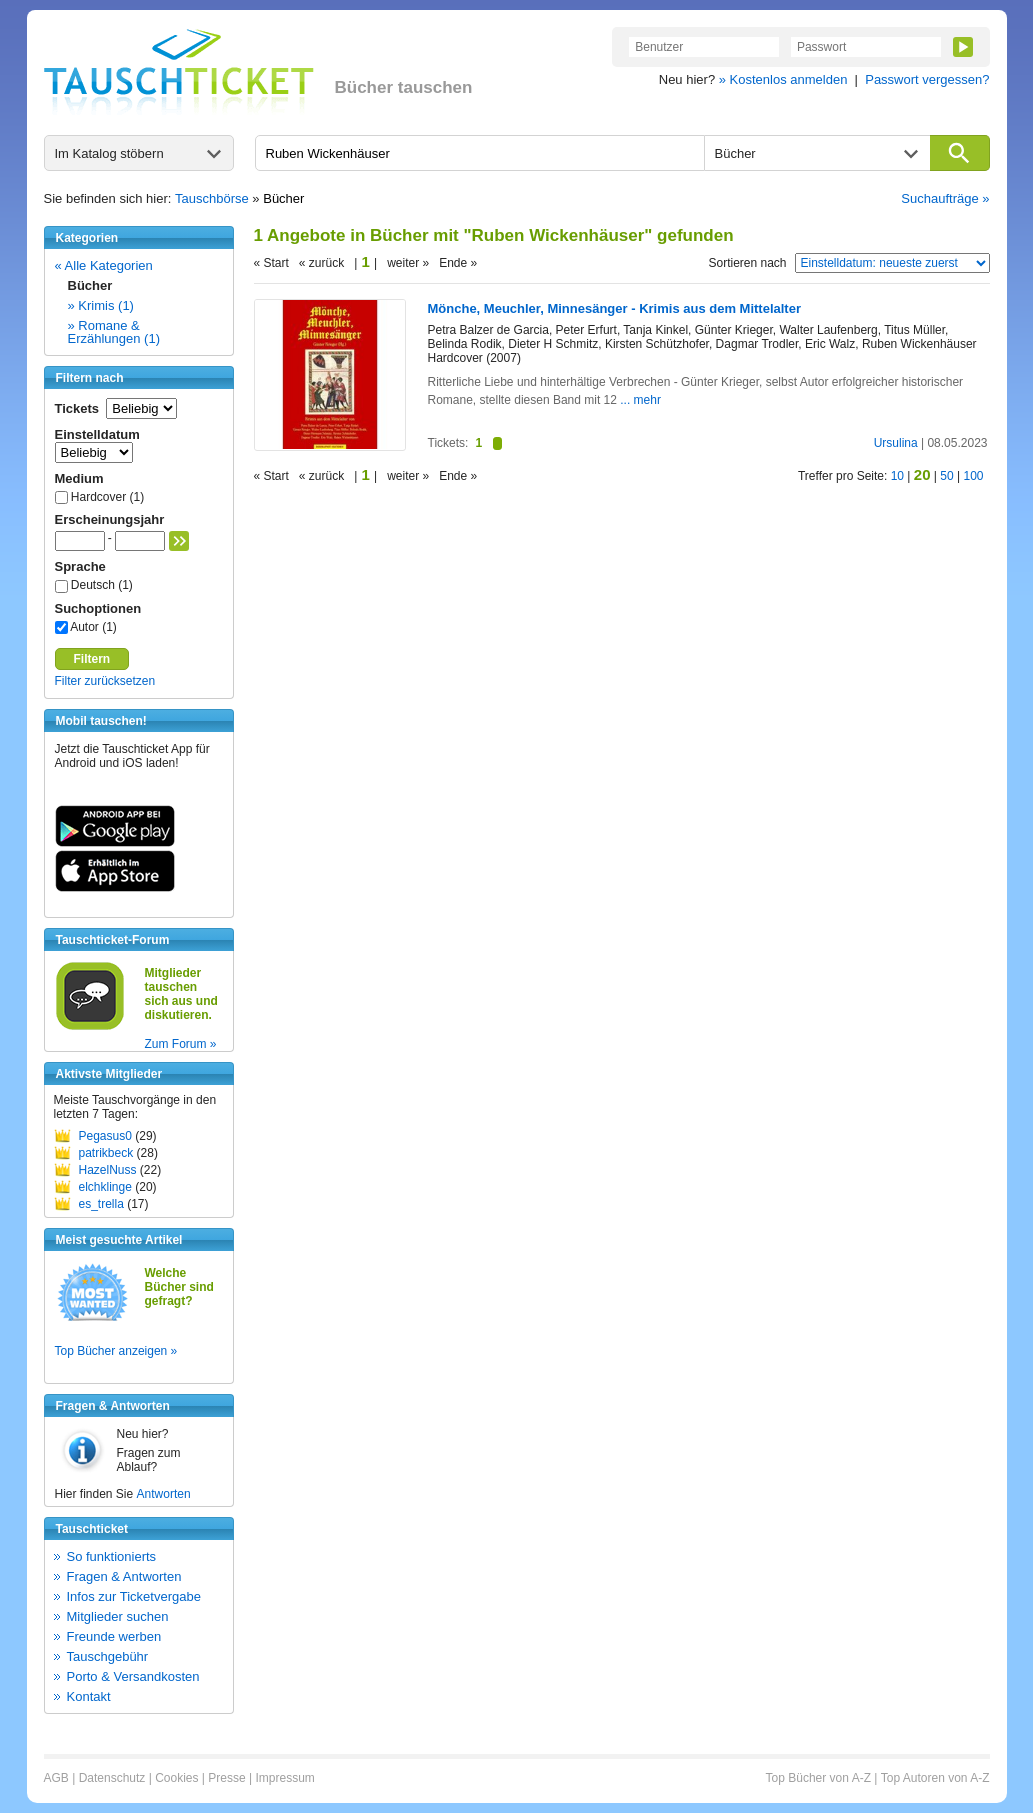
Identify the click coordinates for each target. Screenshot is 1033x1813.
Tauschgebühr (108, 1656)
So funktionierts (112, 1556)
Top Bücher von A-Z (818, 1778)
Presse (226, 1778)
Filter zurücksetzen (105, 681)
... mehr (640, 400)
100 (973, 476)
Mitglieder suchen (118, 1616)
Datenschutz (112, 1778)
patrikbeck (106, 1153)
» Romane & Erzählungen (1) (114, 332)
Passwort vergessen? (927, 79)
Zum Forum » (181, 1044)
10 (897, 476)
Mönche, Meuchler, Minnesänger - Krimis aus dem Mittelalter (614, 308)
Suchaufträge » (945, 198)
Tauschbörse (212, 198)
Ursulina (896, 443)
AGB (56, 1778)
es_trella (101, 1204)
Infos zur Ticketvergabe (134, 1596)
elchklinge (105, 1187)
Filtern (92, 659)
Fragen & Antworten (124, 1576)
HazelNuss (108, 1170)
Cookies (176, 1778)
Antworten (164, 1494)
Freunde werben (114, 1636)
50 (946, 476)
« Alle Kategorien (104, 265)
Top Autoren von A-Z (935, 1778)
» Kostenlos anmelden (783, 79)
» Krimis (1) (101, 305)
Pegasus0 (105, 1136)
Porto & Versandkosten (133, 1676)
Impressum (284, 1778)
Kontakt (89, 1696)
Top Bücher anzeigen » (116, 1351)
